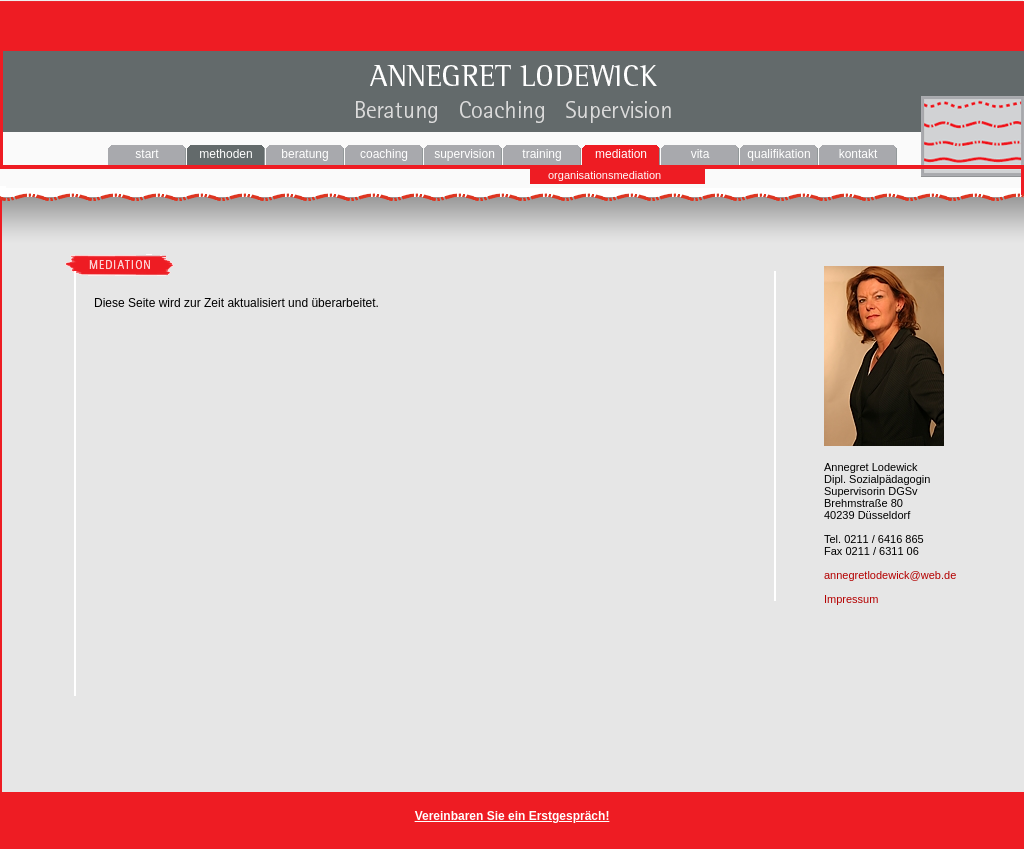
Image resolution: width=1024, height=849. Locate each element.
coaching (384, 154)
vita (700, 154)
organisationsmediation (604, 175)
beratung (304, 154)
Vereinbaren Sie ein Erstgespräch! (512, 816)
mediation (621, 154)
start (146, 154)
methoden (225, 154)
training (541, 154)
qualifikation (778, 154)
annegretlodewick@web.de (890, 575)
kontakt (858, 154)
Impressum (851, 599)
